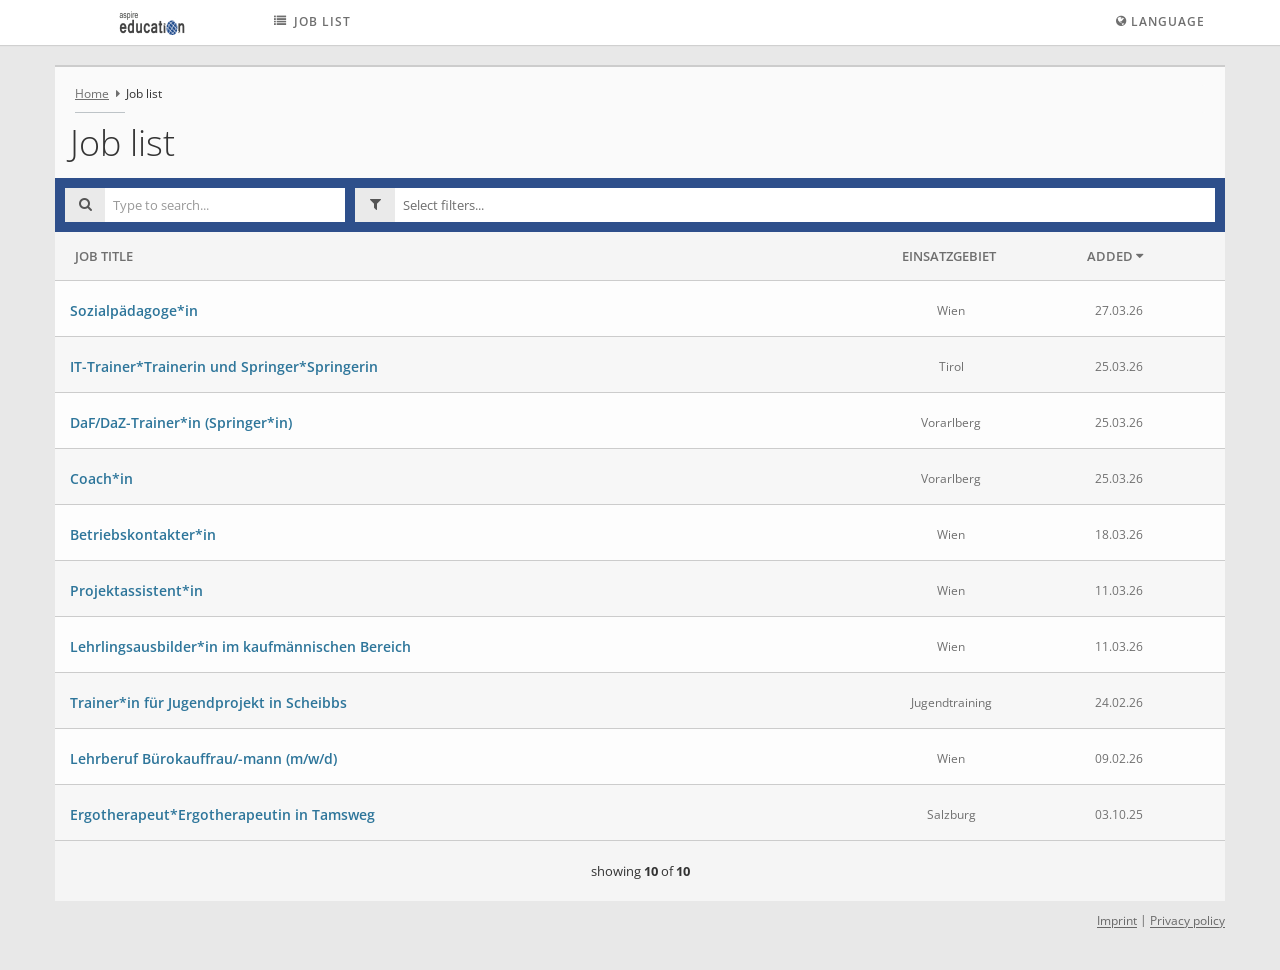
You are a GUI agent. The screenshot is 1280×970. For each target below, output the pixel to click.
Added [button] (1115, 256)
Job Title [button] (104, 256)
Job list (310, 21)
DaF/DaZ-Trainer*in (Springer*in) (181, 422)
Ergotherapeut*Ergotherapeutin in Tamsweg (222, 814)
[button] (805, 205)
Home (92, 93)
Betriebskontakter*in (143, 534)
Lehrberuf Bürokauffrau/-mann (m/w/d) (203, 758)
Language (1160, 21)
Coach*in (101, 478)
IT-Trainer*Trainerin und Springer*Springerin (224, 366)
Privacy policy (1187, 921)
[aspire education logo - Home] (147, 22)
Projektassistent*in (136, 590)
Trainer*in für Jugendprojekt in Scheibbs (208, 702)
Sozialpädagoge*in (134, 310)
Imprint (1117, 921)
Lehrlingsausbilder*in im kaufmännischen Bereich (240, 646)
